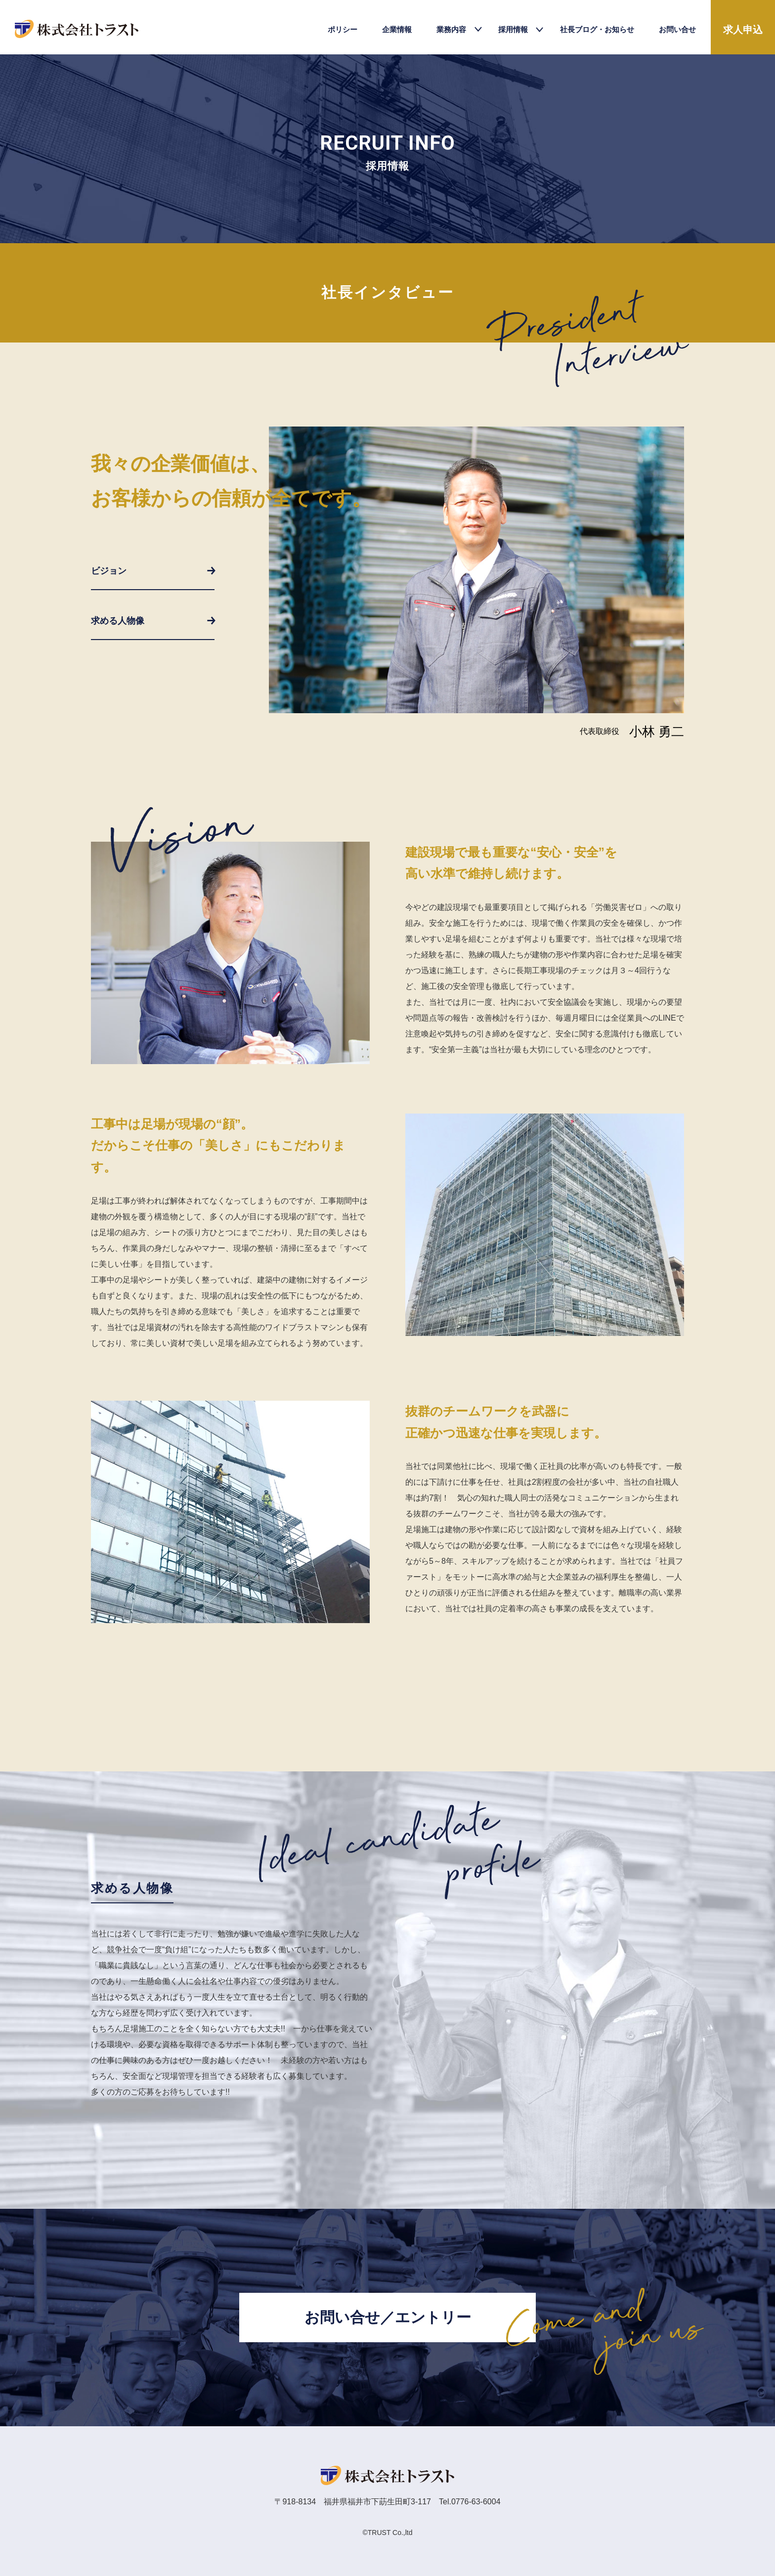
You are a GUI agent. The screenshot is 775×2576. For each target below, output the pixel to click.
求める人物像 (117, 621)
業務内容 (451, 29)
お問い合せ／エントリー (387, 2317)
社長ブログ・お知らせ (597, 29)
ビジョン (109, 571)
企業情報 (397, 29)
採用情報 (513, 29)
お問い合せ (677, 29)
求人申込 (743, 29)
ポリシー (342, 29)
